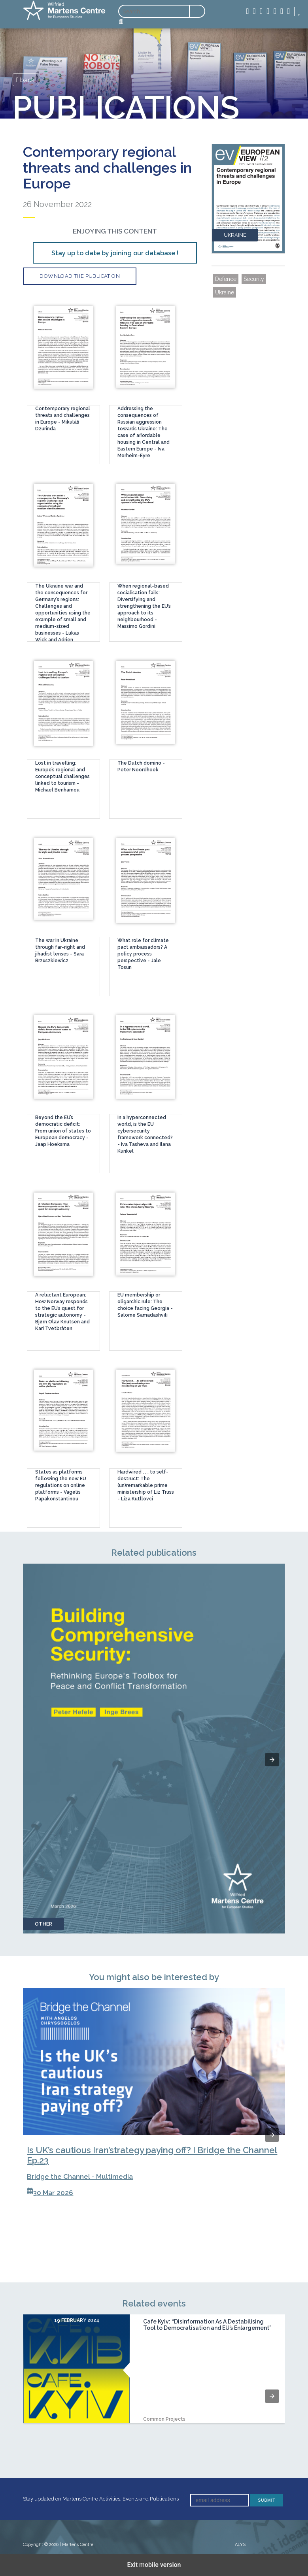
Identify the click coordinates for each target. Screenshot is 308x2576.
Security (254, 279)
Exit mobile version (154, 2564)
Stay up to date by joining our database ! (114, 253)
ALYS (240, 2544)
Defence (225, 279)
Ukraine (224, 292)
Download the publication (80, 276)
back (25, 80)
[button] (272, 1759)
